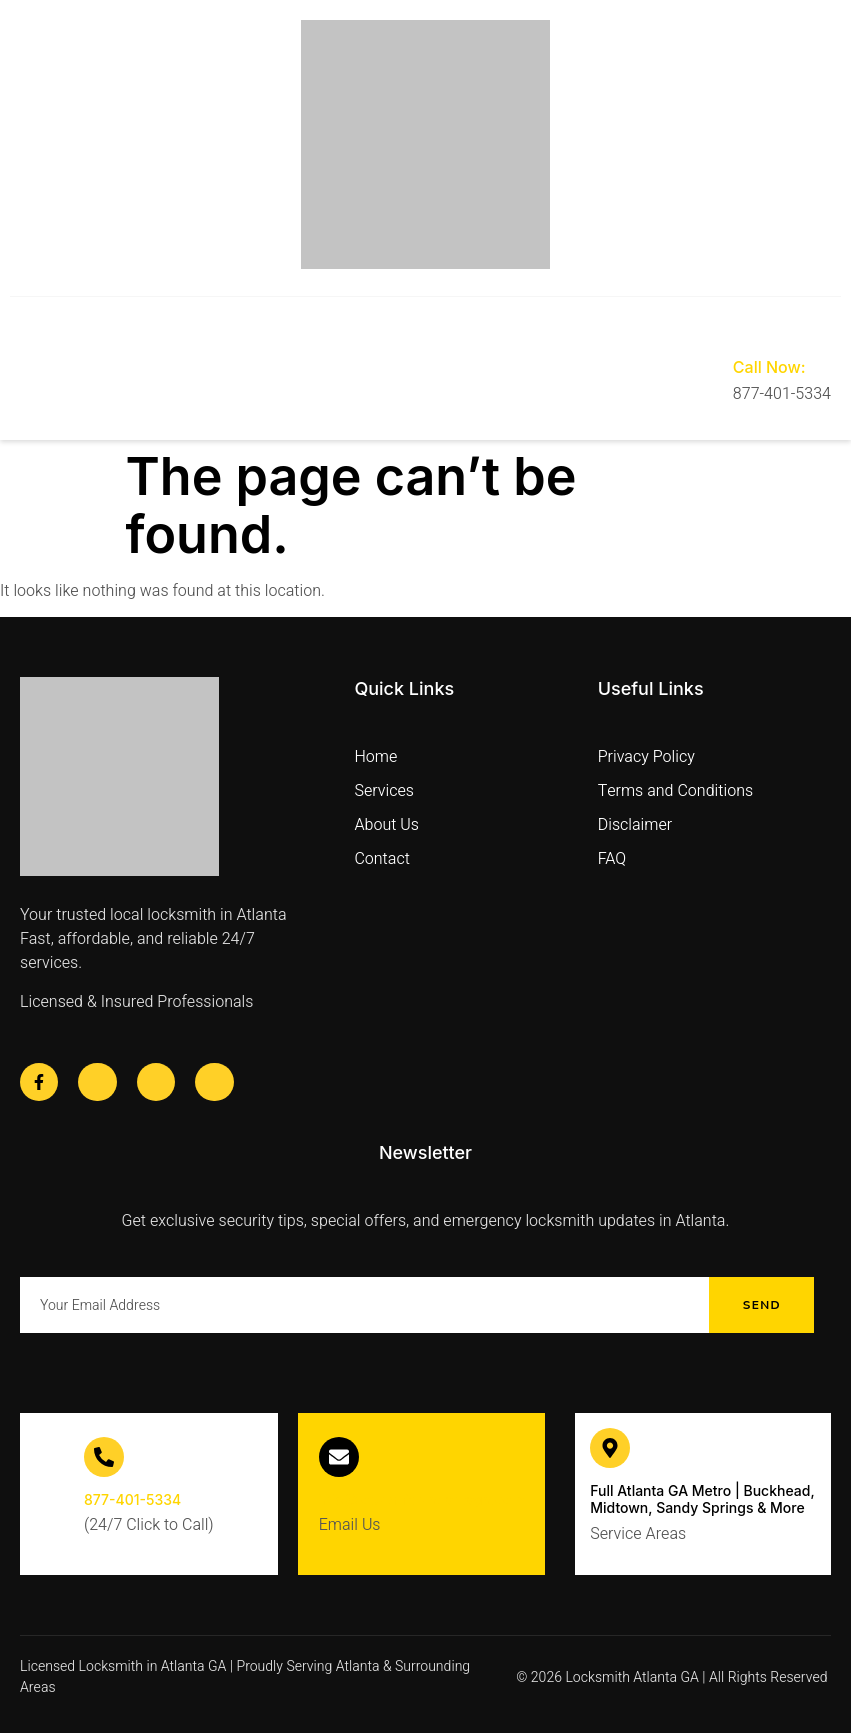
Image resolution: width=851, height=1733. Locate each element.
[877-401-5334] (104, 1457)
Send (762, 1305)
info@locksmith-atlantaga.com (421, 1499)
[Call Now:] (748, 327)
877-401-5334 (132, 1499)
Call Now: (769, 367)
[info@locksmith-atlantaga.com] (339, 1457)
